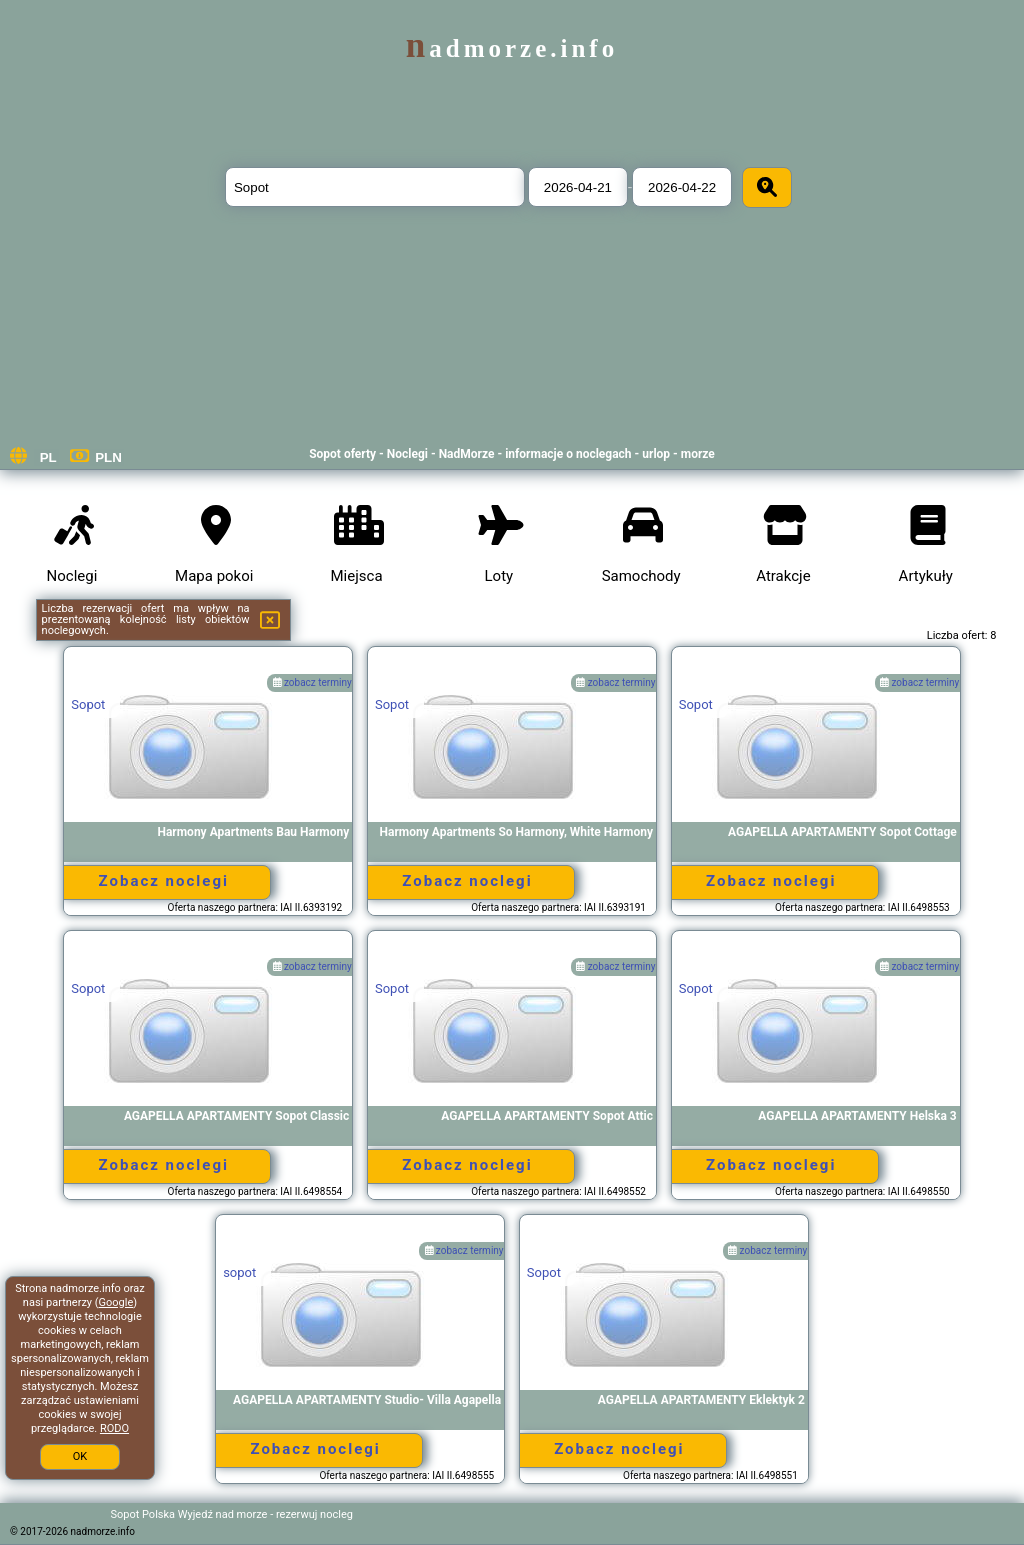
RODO (114, 1428)
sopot (239, 1272)
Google (116, 1302)
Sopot (88, 704)
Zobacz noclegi (164, 881)
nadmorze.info (512, 48)
